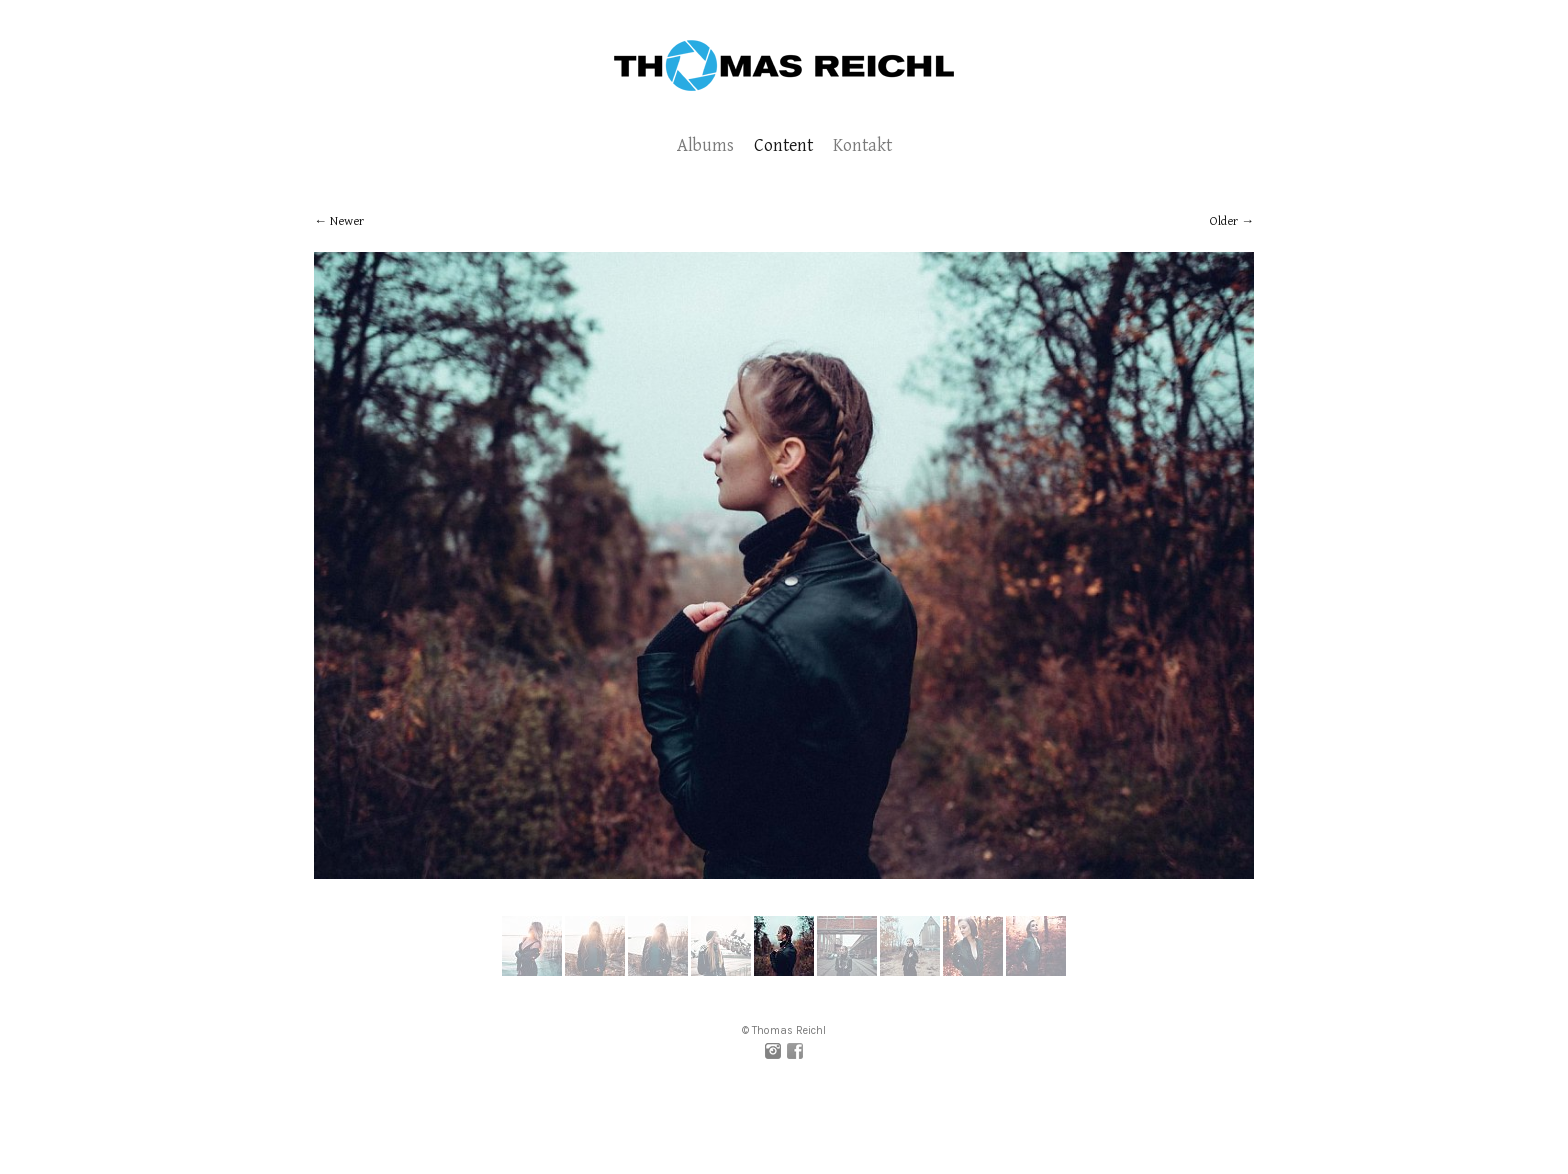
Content (783, 145)
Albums (705, 145)
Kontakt (862, 145)
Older (1224, 221)
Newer (347, 221)
